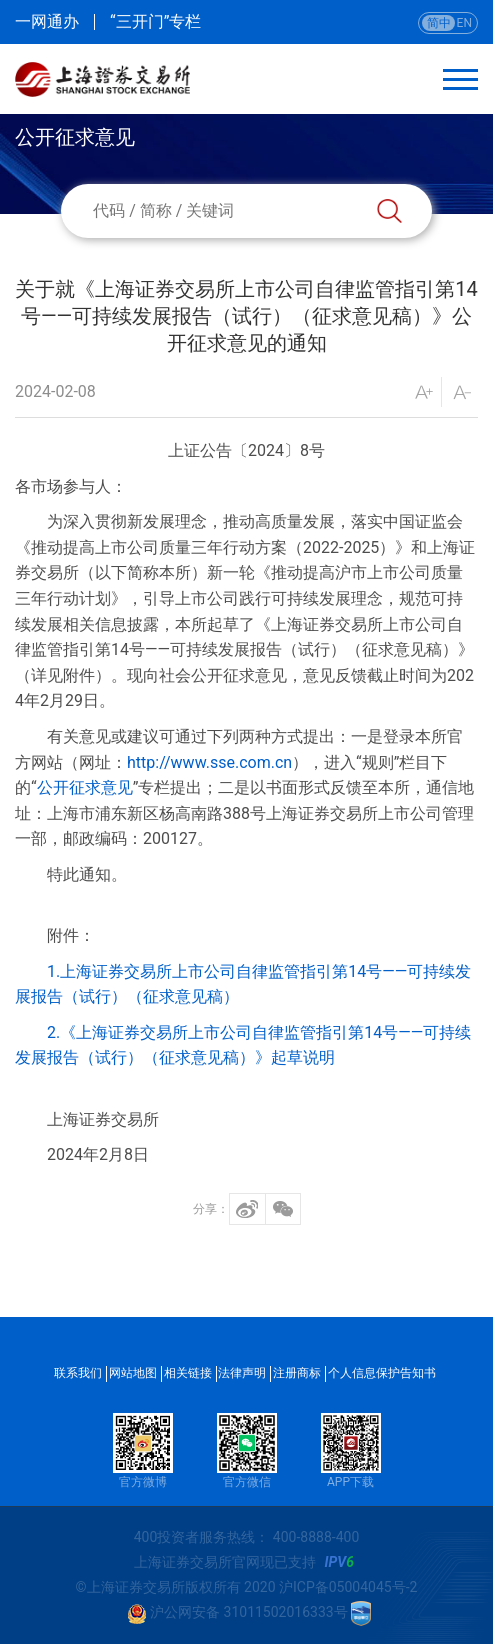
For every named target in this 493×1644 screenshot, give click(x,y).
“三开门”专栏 (155, 22)
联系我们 (78, 1373)
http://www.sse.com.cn (209, 762)
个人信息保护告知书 (382, 1373)
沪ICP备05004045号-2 (348, 1587)
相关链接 (188, 1373)
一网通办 (47, 22)
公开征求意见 (85, 787)
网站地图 (133, 1373)
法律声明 (242, 1373)
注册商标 (297, 1373)
